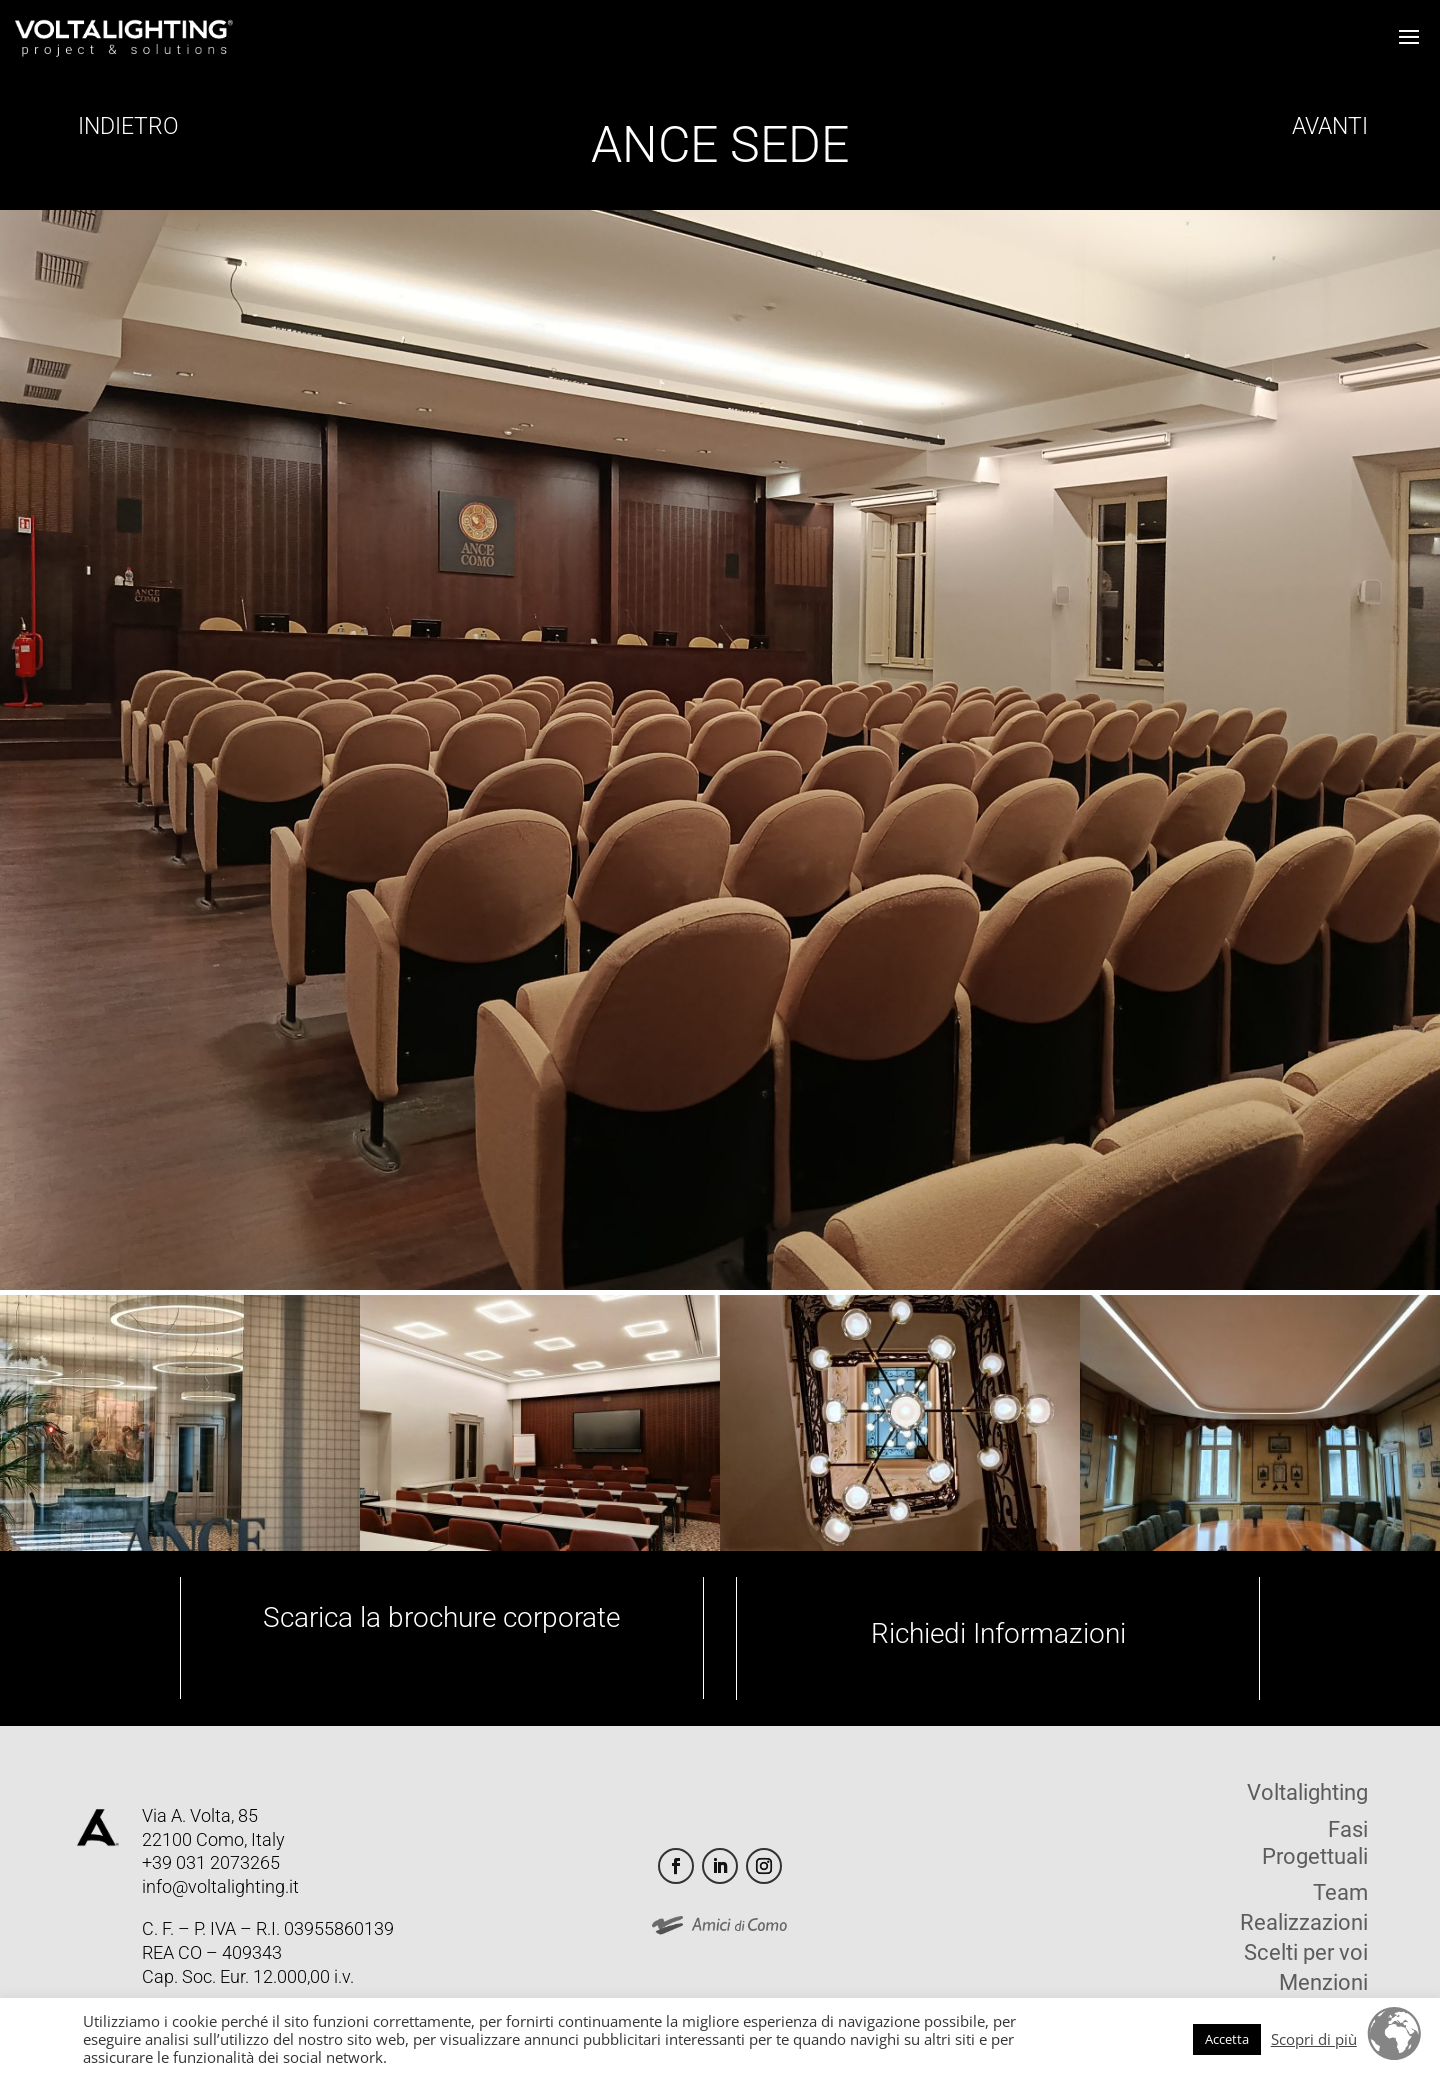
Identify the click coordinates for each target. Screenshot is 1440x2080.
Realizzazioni (1304, 1925)
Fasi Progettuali (1315, 1843)
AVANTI (1327, 126)
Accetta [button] (1227, 2039)
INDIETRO (125, 126)
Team (1340, 1895)
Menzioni (1323, 1985)
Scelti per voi (1306, 1955)
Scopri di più (1314, 2039)
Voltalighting (1307, 1795)
